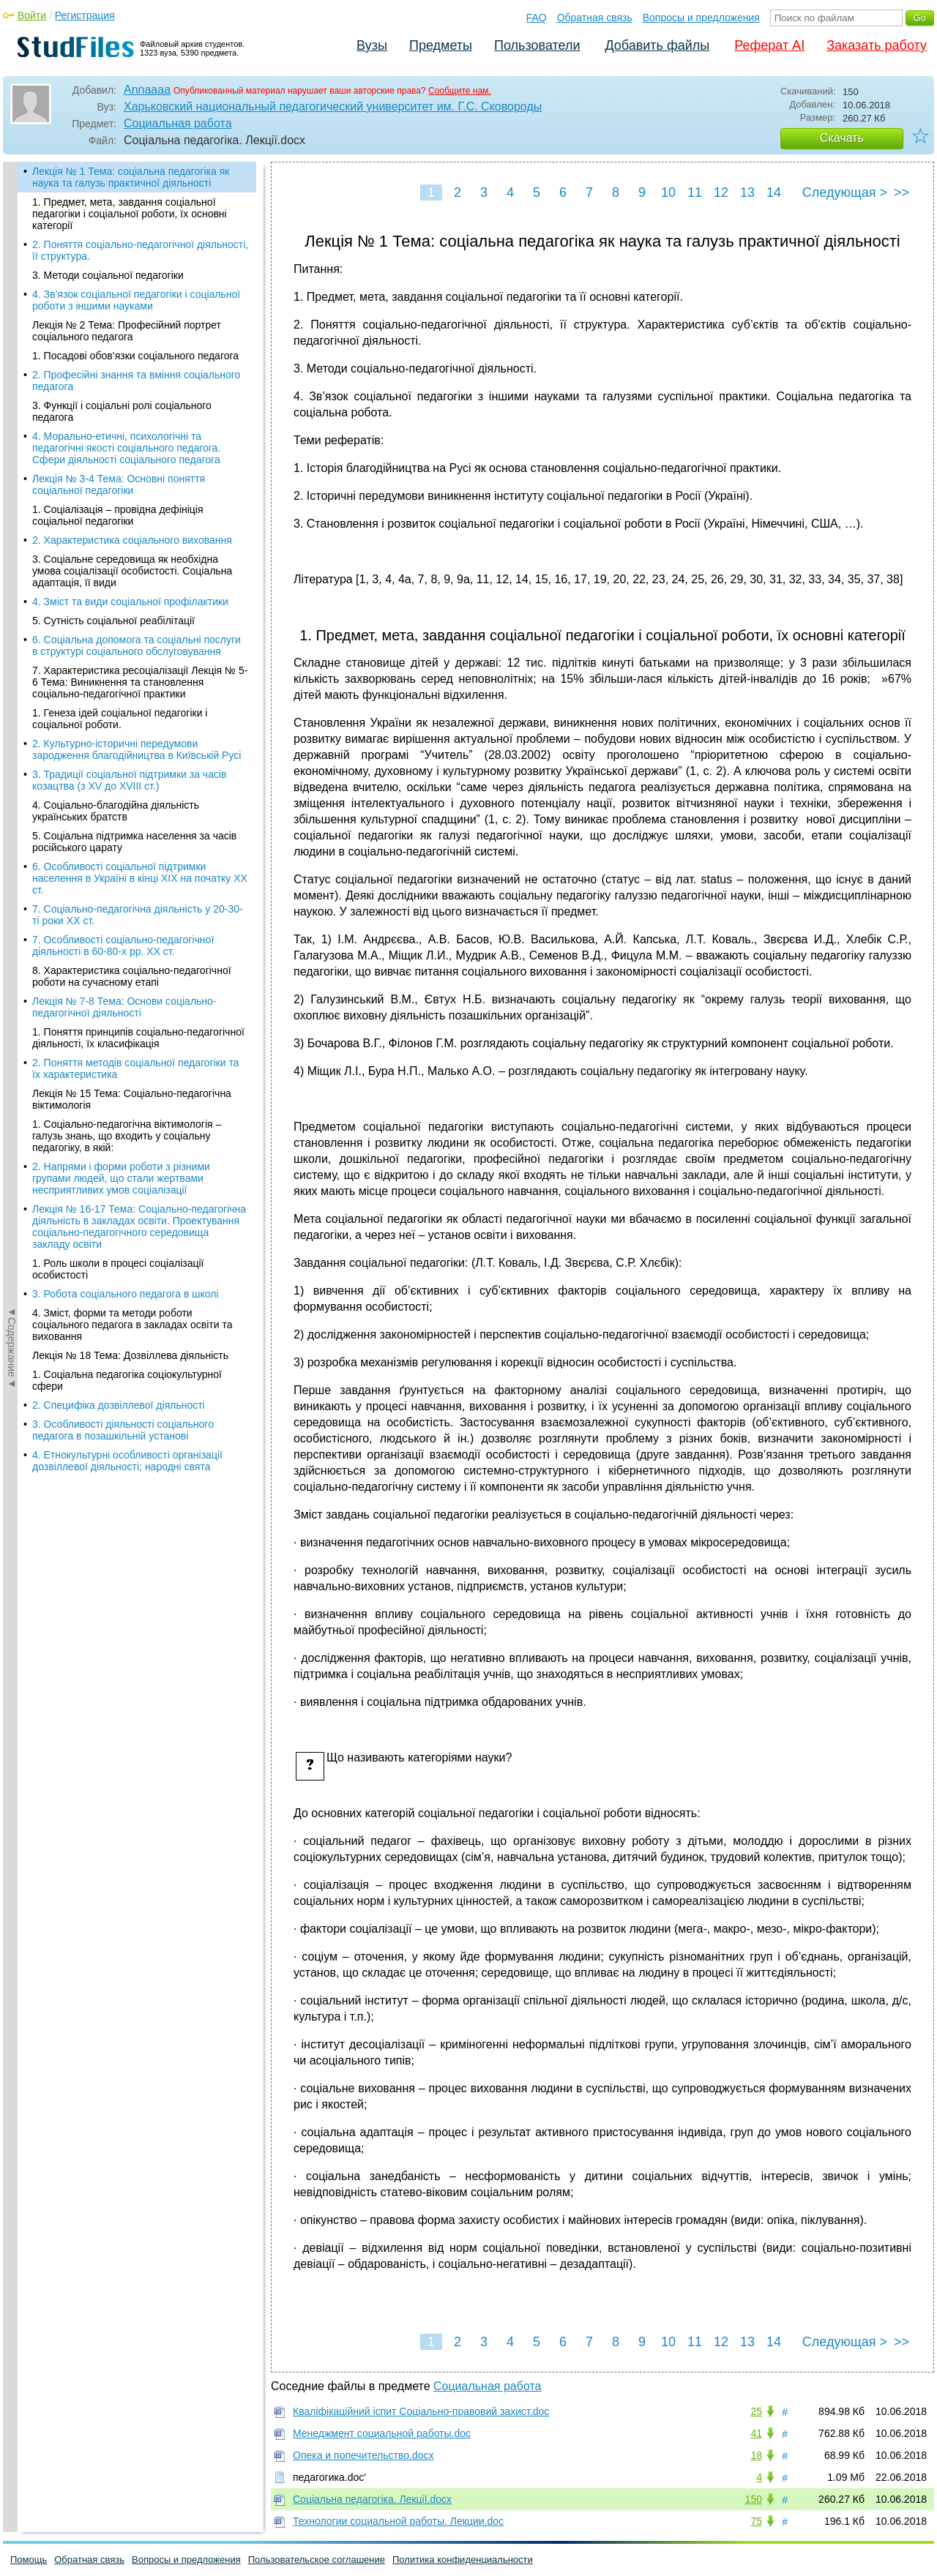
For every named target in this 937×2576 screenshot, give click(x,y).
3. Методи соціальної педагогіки (108, 275)
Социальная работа (178, 123)
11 (694, 192)
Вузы (371, 45)
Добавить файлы (657, 45)
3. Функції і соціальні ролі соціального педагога (122, 411)
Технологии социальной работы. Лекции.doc (398, 2521)
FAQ (536, 17)
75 (756, 2521)
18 (756, 2455)
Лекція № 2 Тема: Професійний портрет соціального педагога (126, 330)
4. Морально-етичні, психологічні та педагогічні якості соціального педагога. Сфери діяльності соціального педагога (126, 447)
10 (668, 192)
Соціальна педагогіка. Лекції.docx (372, 2499)
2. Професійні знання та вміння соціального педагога (136, 380)
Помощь (28, 2559)
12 (721, 192)
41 (756, 2433)
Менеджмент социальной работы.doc (382, 2433)
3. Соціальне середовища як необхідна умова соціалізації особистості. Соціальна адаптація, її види (132, 570)
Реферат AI (769, 45)
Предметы (440, 45)
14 (773, 192)
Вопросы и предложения (701, 17)
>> (901, 192)
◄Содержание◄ (12, 418)
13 (747, 192)
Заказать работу (876, 45)
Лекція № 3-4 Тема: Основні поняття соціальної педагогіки (118, 484)
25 (756, 2411)
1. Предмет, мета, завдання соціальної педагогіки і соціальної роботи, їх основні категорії (129, 213)
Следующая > (844, 192)
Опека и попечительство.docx (363, 2455)
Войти (32, 15)
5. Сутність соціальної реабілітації (113, 620)
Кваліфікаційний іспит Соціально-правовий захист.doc (421, 2411)
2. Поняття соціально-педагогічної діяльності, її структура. (140, 250)
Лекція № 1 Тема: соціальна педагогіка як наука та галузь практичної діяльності (130, 177)
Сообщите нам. (459, 90)
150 (753, 2499)
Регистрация (85, 15)
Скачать (842, 138)
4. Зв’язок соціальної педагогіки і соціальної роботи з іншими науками (136, 300)
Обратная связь (594, 17)
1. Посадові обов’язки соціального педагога (135, 356)
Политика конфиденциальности (462, 2559)
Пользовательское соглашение (316, 2559)
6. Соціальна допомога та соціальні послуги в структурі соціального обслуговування (136, 645)
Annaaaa (147, 89)
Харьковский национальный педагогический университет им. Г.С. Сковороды (333, 106)
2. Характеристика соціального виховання (132, 540)
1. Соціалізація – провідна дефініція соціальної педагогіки (118, 515)
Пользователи (537, 45)
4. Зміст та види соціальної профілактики (130, 601)
